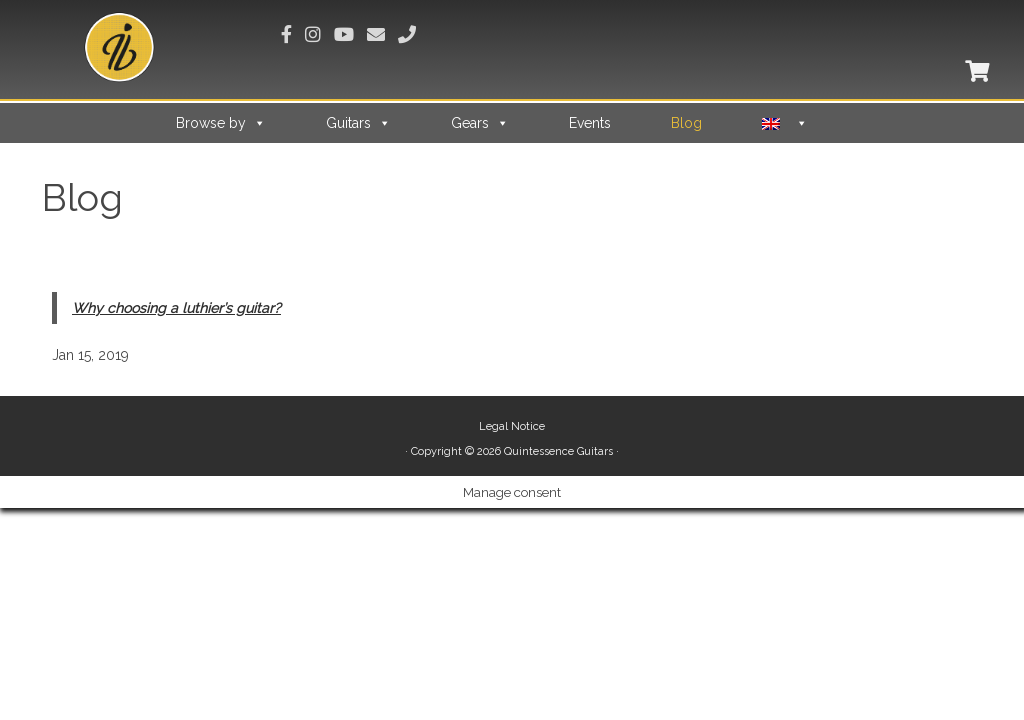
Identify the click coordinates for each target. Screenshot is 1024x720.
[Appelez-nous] (413, 34)
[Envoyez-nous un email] (382, 34)
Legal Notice (512, 426)
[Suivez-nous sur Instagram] (319, 34)
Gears (480, 123)
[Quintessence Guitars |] (120, 47)
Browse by (221, 123)
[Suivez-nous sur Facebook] (293, 34)
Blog (686, 123)
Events (590, 123)
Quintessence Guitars (558, 451)
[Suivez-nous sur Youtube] (350, 34)
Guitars (358, 123)
